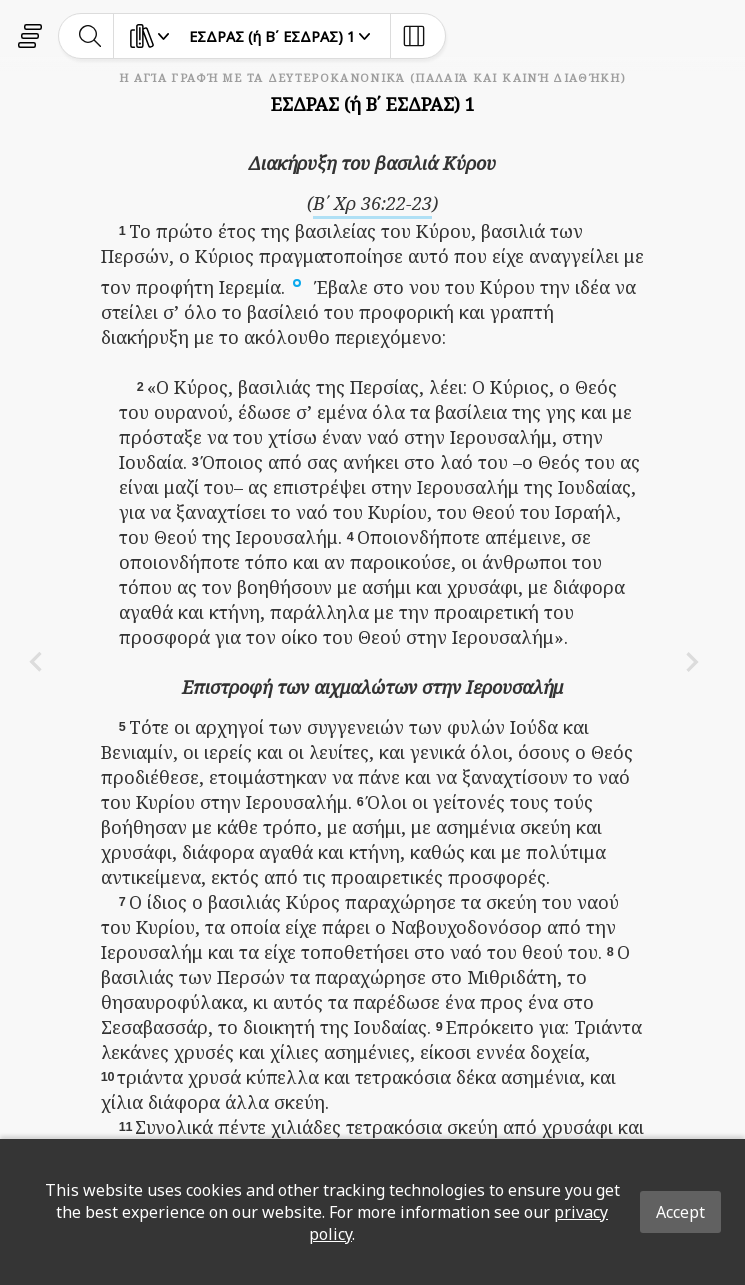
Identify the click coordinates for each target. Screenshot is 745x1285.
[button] (297, 281)
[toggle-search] (90, 36)
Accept (680, 1212)
